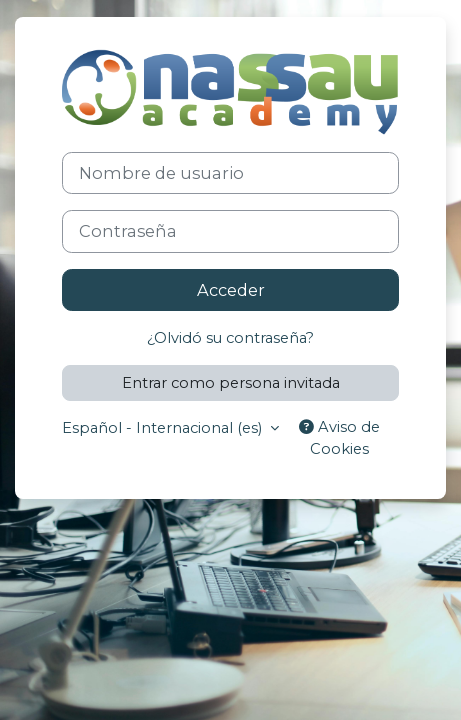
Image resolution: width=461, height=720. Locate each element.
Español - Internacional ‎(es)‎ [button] (164, 428)
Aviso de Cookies (339, 438)
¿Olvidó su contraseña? (230, 338)
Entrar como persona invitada (231, 383)
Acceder (231, 290)
